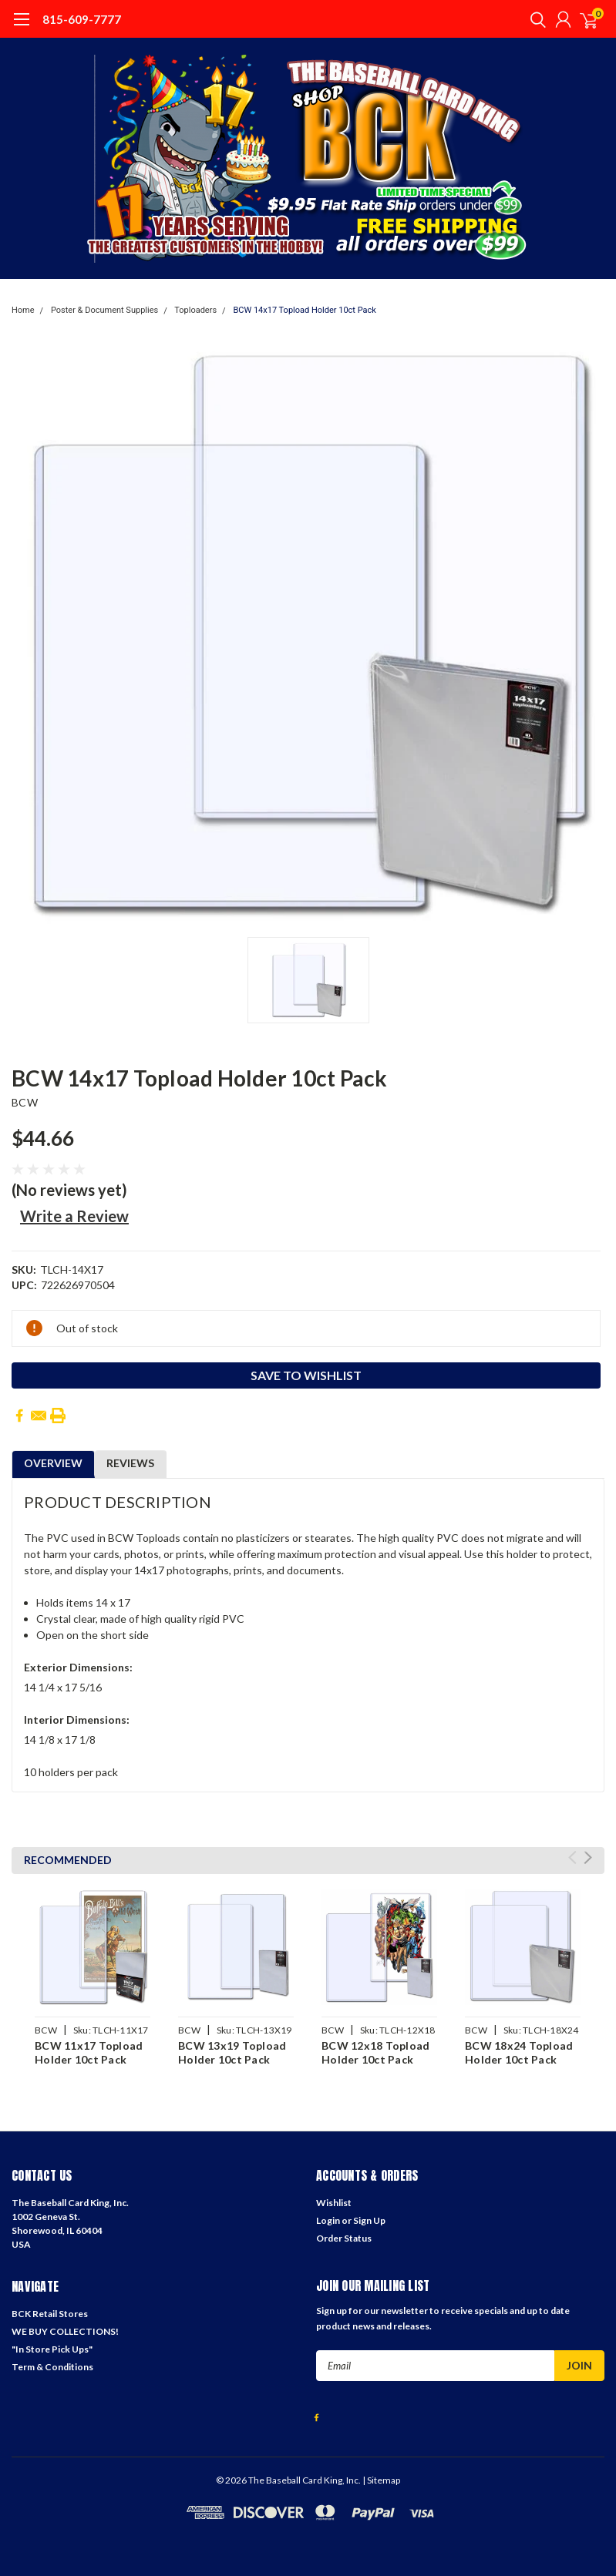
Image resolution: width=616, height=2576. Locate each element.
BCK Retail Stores (50, 2313)
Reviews (130, 1462)
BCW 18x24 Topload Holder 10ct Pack (519, 2052)
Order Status (344, 2238)
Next (588, 1857)
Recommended (68, 1859)
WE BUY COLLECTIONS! (65, 2331)
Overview (53, 1462)
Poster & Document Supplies (104, 310)
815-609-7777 (81, 19)
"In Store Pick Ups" (52, 2349)
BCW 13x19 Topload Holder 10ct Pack (232, 2052)
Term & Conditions (52, 2367)
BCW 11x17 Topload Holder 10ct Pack (89, 2052)
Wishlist (334, 2202)
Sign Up (369, 2220)
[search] (534, 19)
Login (328, 2220)
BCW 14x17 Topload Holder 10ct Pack (304, 310)
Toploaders (195, 310)
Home (23, 310)
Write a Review (74, 1216)
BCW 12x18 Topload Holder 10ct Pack (375, 2052)
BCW (25, 1102)
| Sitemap (381, 2480)
